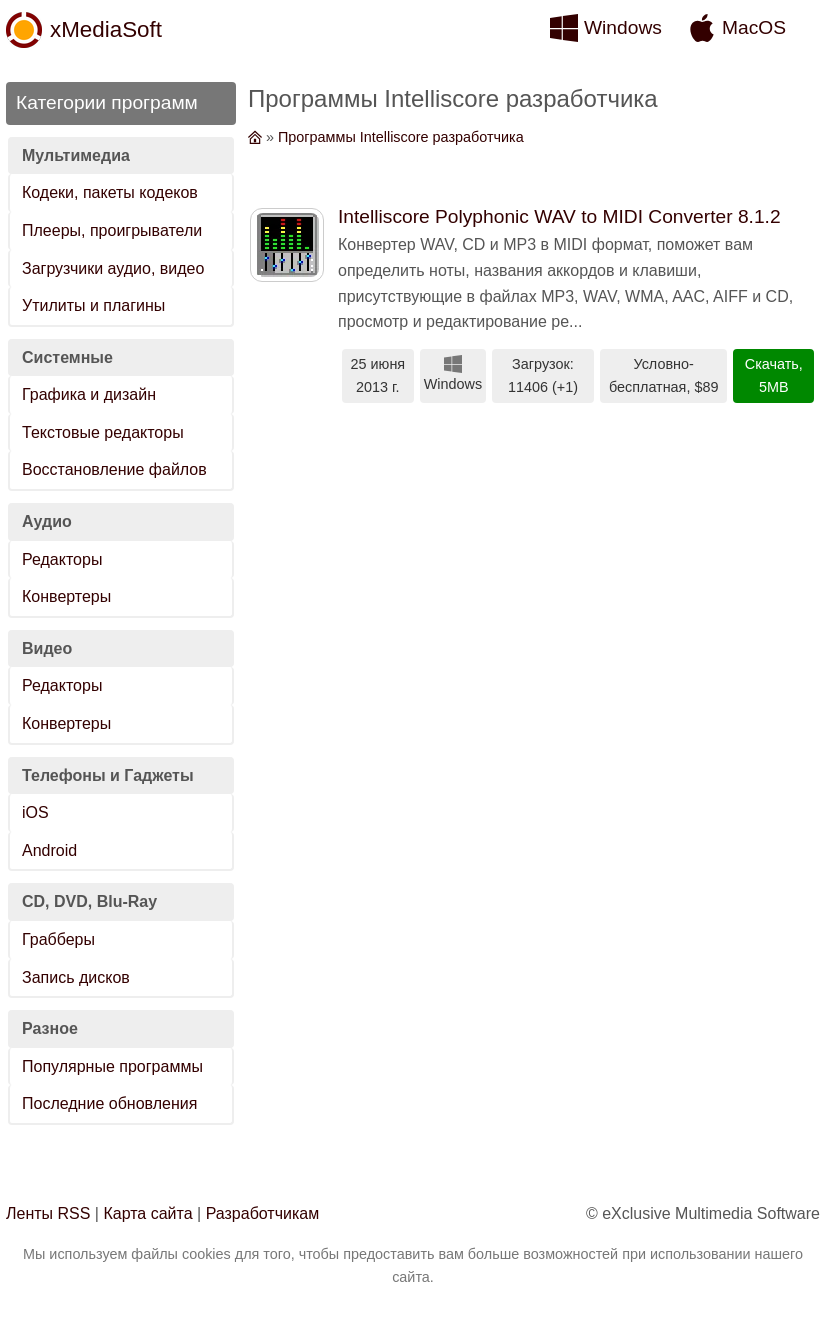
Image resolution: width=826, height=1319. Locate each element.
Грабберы (58, 939)
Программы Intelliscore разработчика (401, 137)
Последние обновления (109, 1103)
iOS (35, 812)
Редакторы (62, 559)
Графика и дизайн (89, 394)
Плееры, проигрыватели (112, 230)
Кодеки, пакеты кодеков (110, 192)
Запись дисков (76, 977)
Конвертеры (66, 596)
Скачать (772, 364)
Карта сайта (147, 1213)
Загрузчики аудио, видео (113, 268)
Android (49, 850)
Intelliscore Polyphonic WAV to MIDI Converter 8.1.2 (559, 216)
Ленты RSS (48, 1213)
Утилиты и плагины (93, 305)
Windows (623, 27)
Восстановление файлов (114, 469)
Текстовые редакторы (103, 432)
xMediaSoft (106, 29)
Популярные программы (112, 1066)
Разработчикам (263, 1213)
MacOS (754, 27)
